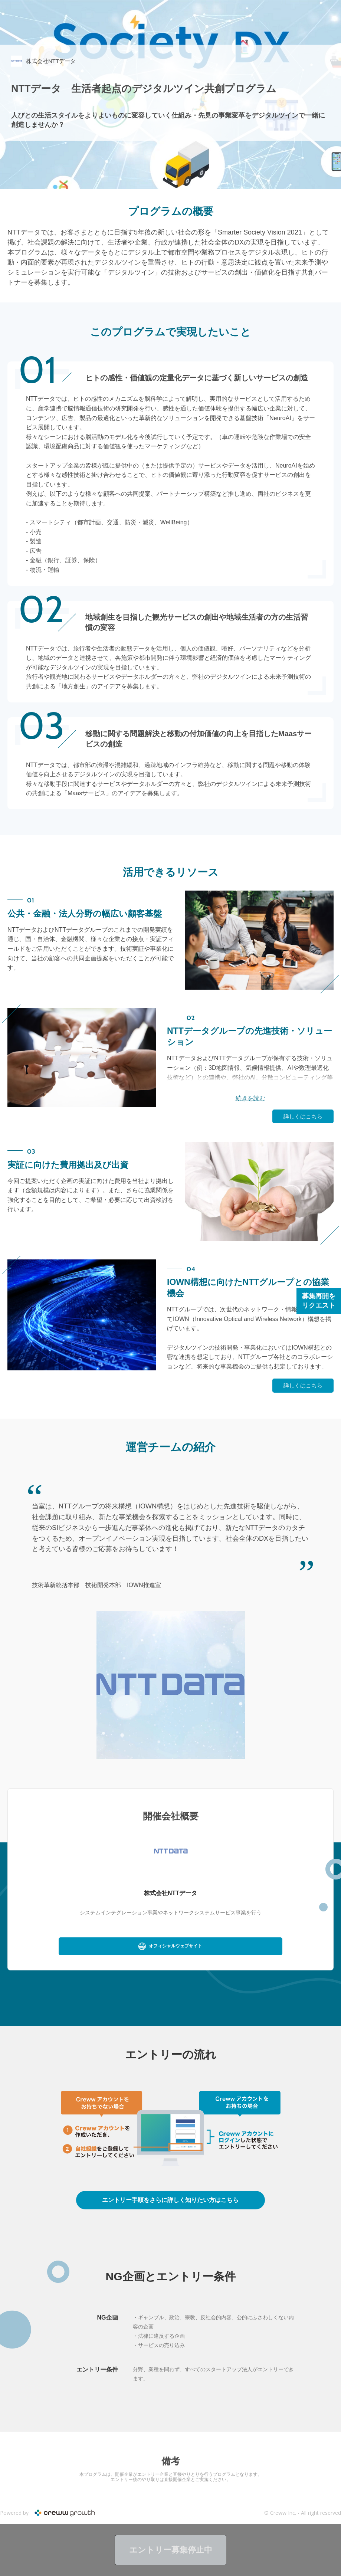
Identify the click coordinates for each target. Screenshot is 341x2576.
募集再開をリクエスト (318, 1300)
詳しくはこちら (302, 1116)
